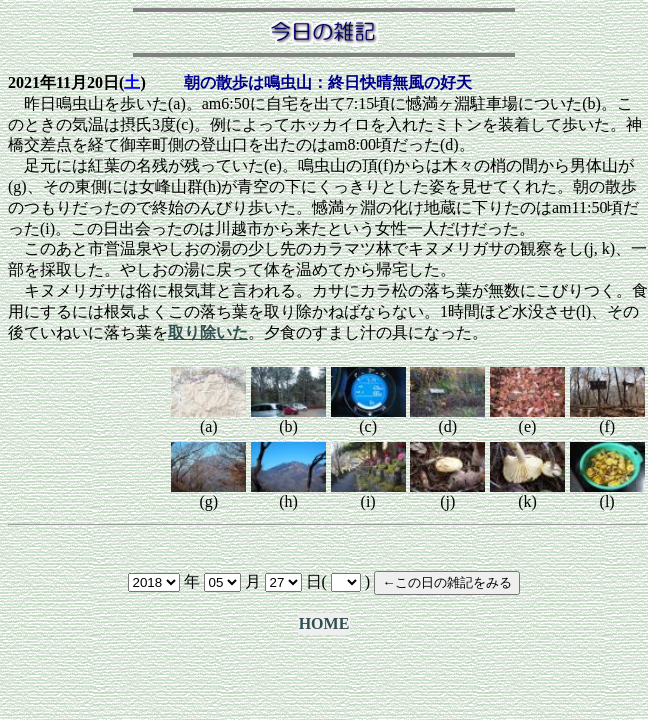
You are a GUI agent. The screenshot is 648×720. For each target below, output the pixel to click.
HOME (324, 623)
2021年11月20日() (77, 82)
